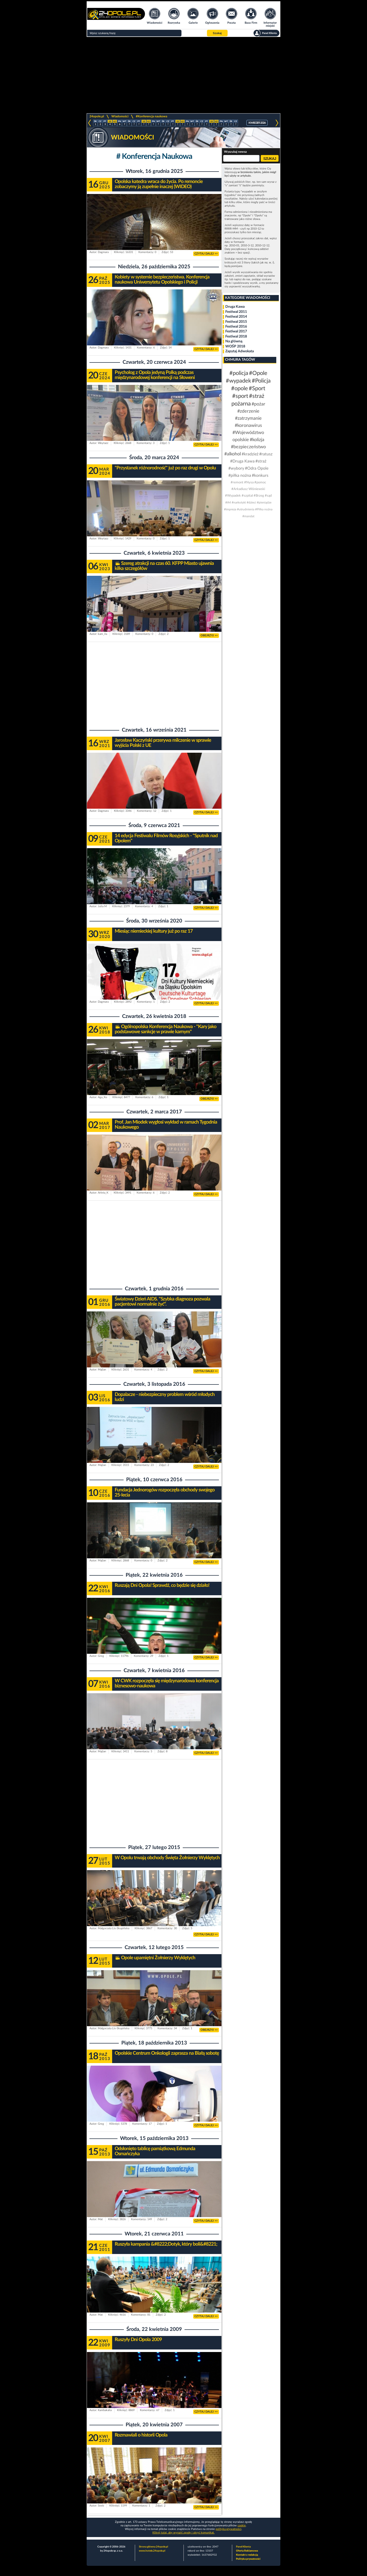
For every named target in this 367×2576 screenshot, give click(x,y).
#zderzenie (248, 411)
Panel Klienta (243, 2546)
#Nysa (249, 482)
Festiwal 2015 (236, 322)
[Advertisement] (154, 682)
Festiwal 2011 (236, 312)
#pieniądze (264, 502)
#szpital (247, 495)
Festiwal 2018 (236, 336)
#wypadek (238, 381)
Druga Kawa (235, 307)
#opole (239, 388)
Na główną (233, 341)
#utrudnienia (245, 509)
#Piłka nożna (263, 509)
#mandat (248, 516)
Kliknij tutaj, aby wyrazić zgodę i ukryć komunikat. (183, 2532)
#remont (237, 482)
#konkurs (260, 475)
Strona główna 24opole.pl (153, 2546)
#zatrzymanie (248, 418)
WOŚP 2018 (235, 346)
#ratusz (265, 454)
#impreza (230, 509)
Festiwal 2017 (236, 331)
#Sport (257, 388)
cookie (242, 2525)
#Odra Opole (256, 468)
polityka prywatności (228, 2529)
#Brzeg (259, 495)
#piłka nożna (239, 475)
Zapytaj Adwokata (239, 351)
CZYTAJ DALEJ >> (206, 253)
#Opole (258, 373)
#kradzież (250, 454)
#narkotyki (239, 502)
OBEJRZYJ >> (209, 635)
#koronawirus (248, 425)
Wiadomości (119, 116)
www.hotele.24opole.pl (152, 2551)
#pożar (258, 404)
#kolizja (257, 440)
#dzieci (251, 502)
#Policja (261, 381)
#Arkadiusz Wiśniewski (248, 489)
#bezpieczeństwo (248, 447)
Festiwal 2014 (236, 316)
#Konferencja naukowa (151, 116)
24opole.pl (96, 116)
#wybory (236, 468)
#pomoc (260, 482)
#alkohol (232, 454)
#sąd (268, 495)
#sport (240, 396)
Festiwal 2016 (236, 326)
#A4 (228, 502)
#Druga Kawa (242, 461)
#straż (260, 461)
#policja (238, 373)
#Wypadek (233, 495)
